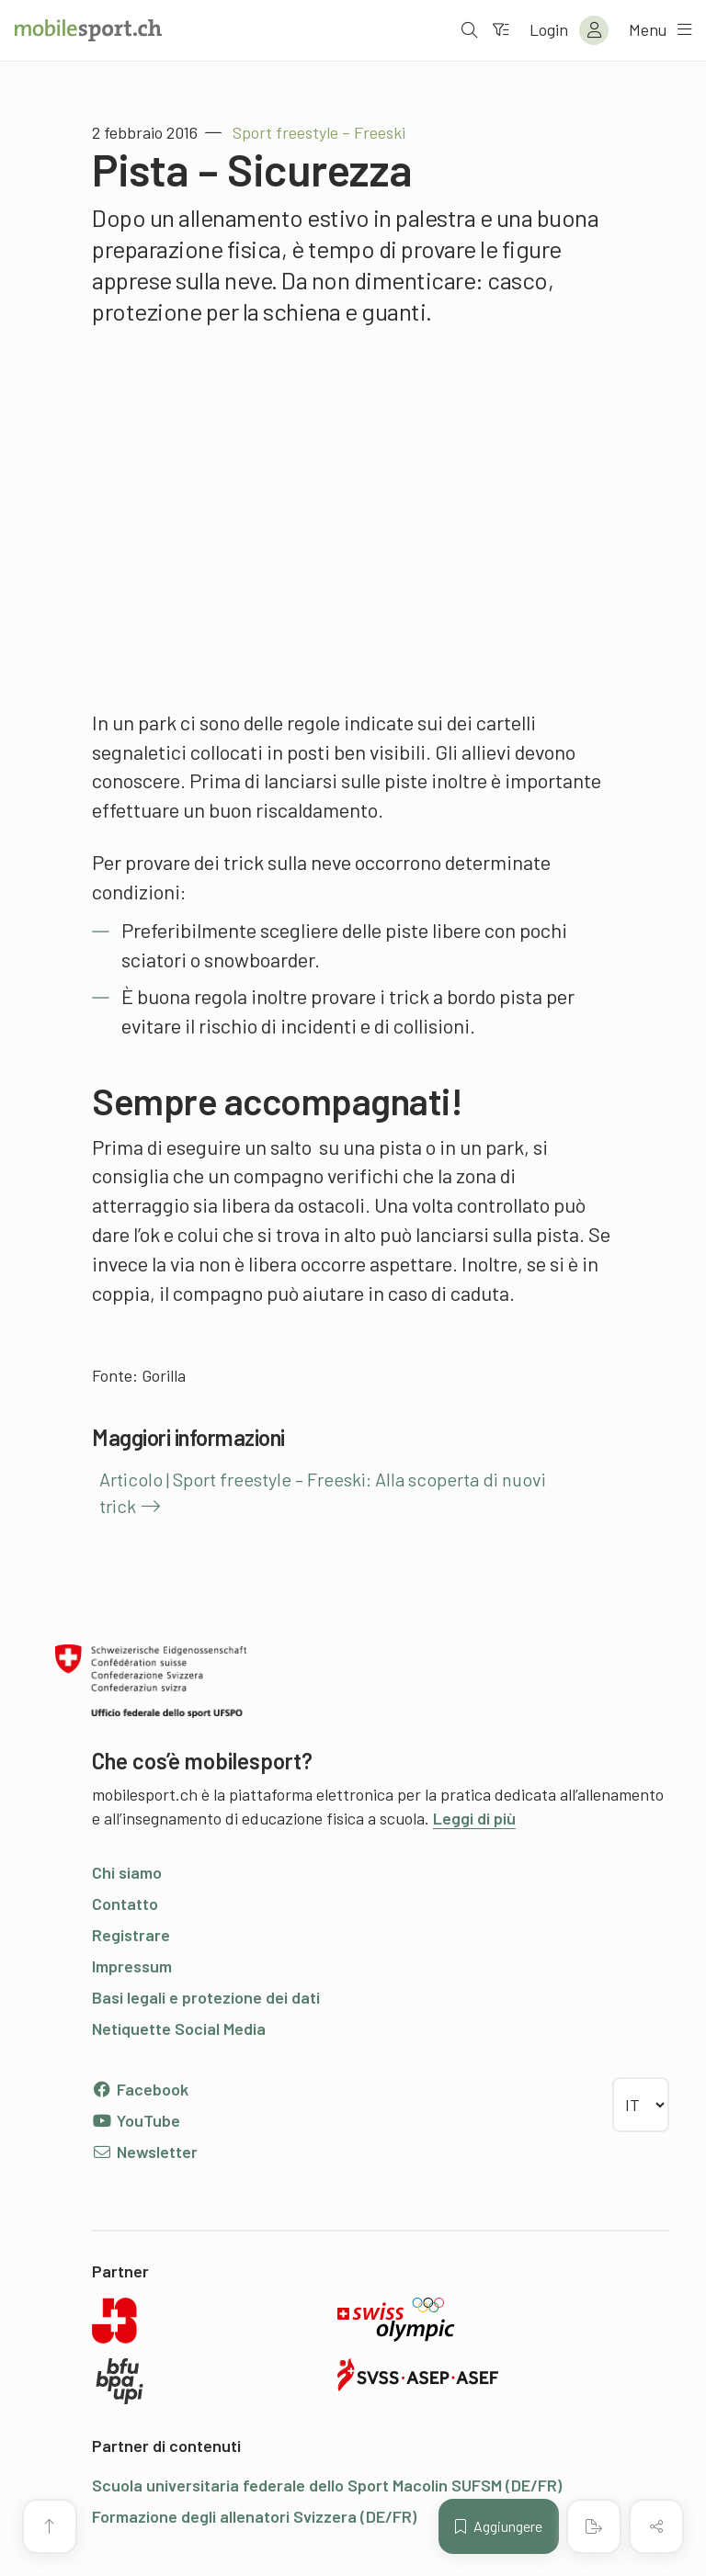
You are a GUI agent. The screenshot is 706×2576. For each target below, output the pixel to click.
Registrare (131, 1935)
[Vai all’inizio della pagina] (49, 2526)
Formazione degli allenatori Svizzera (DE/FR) (254, 2516)
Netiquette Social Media (179, 2028)
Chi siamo (127, 1872)
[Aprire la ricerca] (468, 30)
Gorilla (164, 1375)
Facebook (140, 2089)
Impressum (132, 1966)
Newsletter (145, 2151)
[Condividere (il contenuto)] (656, 2526)
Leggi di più (474, 1818)
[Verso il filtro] (499, 30)
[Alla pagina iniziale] (88, 30)
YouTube (136, 2120)
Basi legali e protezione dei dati (206, 1997)
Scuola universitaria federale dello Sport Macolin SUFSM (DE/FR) (327, 2485)
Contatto (125, 1903)
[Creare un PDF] (593, 2526)
